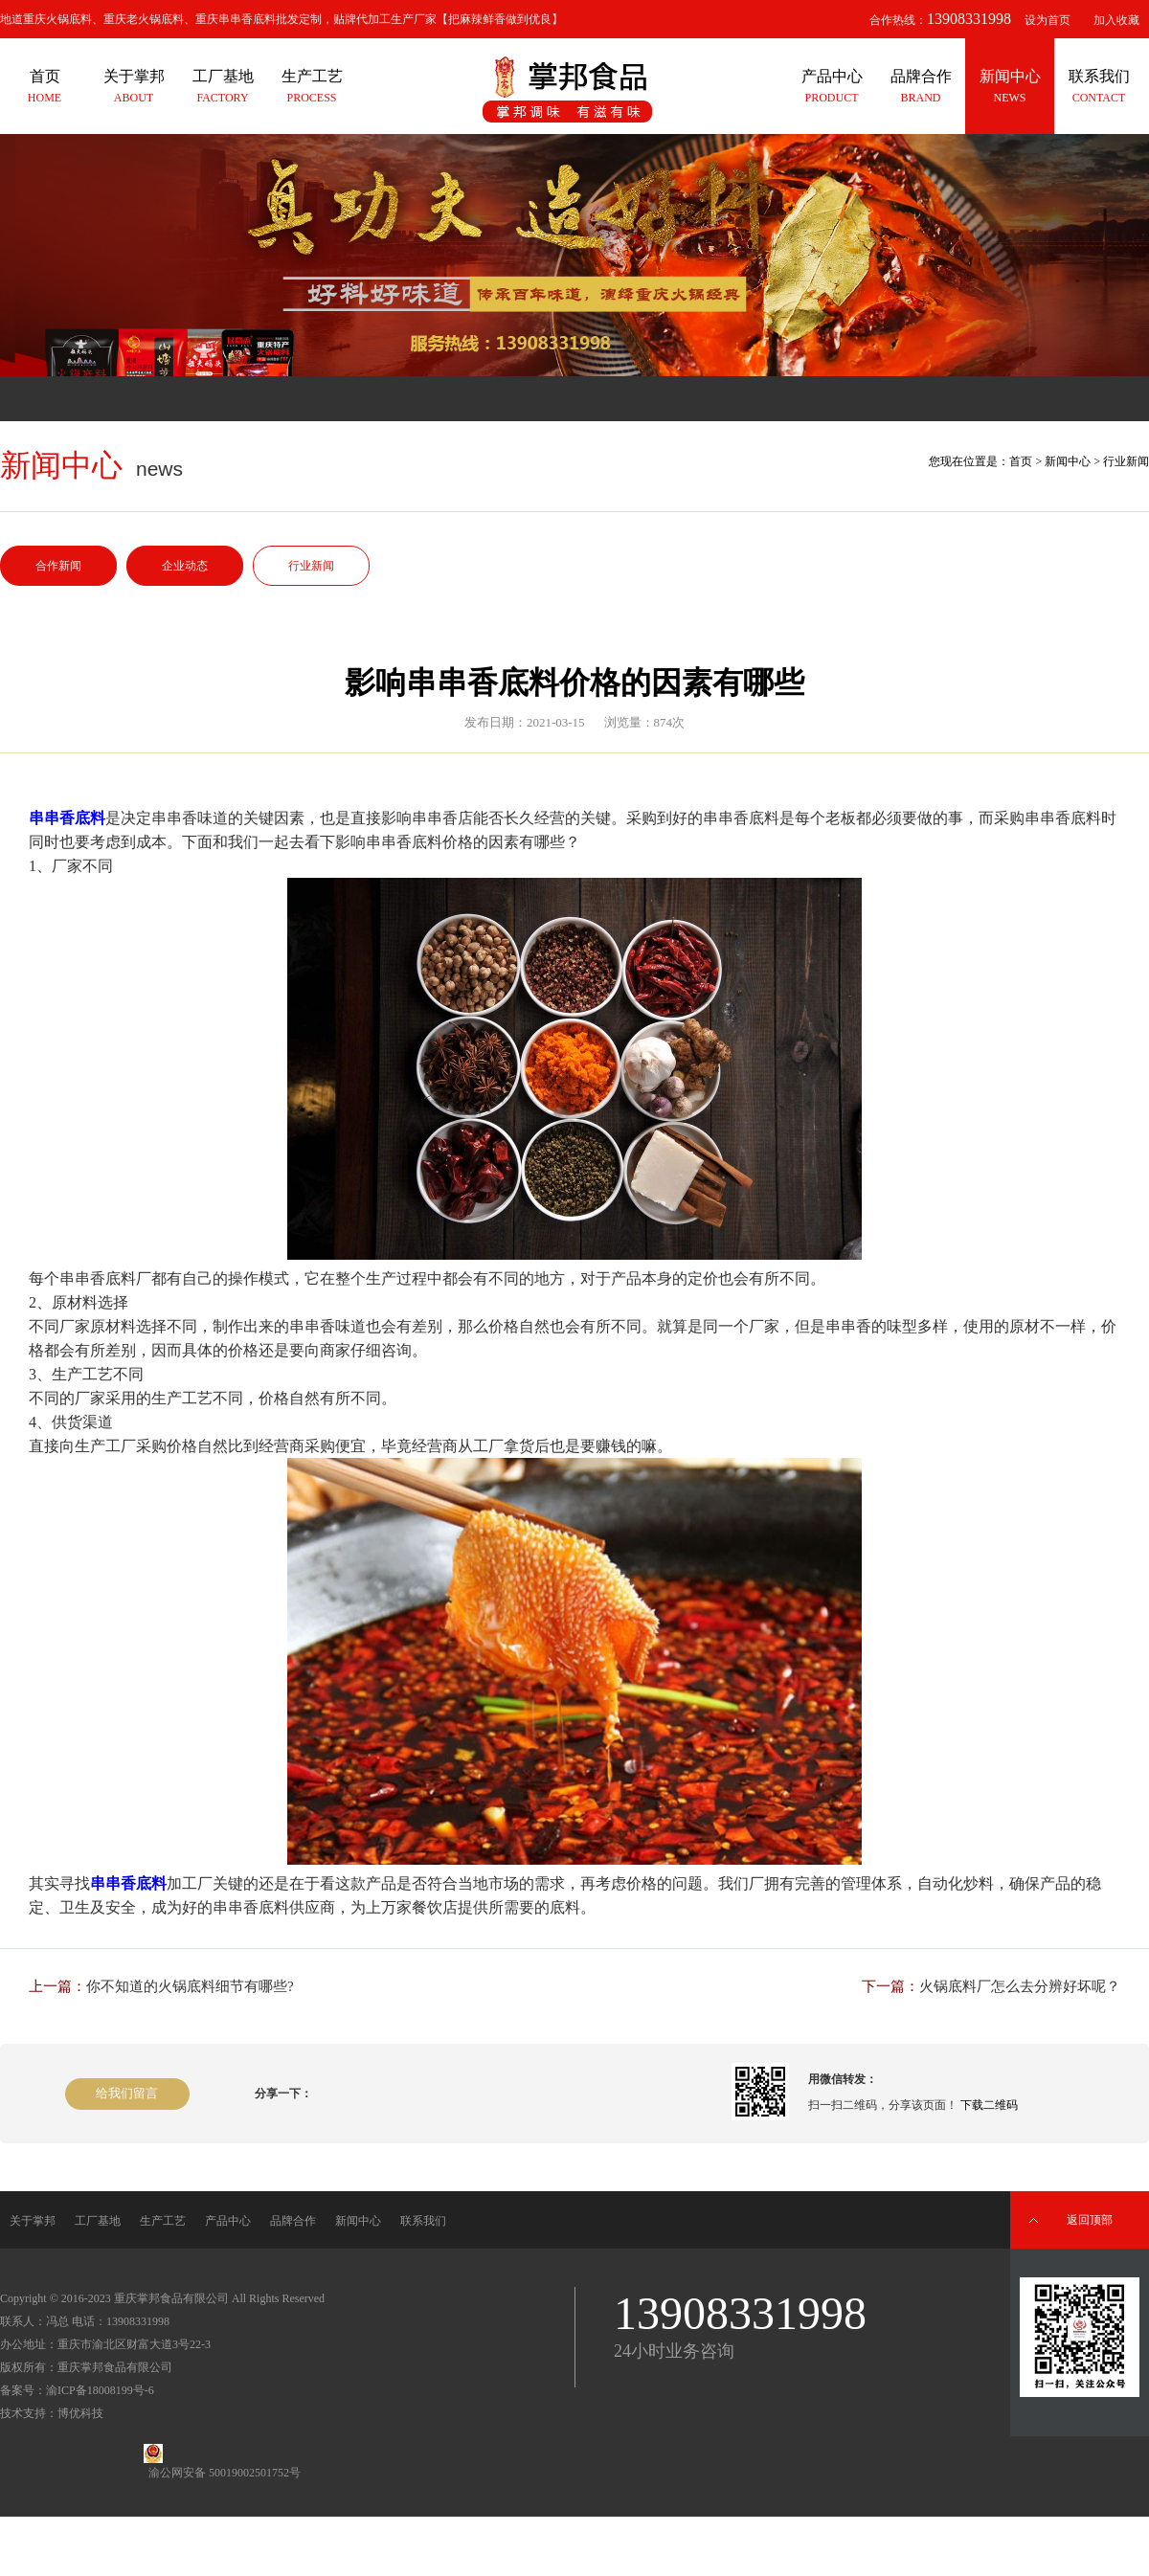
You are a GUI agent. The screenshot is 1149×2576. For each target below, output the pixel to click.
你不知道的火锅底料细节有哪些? (190, 1986)
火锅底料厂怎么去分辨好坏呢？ (1019, 1986)
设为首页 (1047, 20)
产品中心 (228, 2221)
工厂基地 (98, 2221)
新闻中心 (1068, 461)
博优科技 (80, 2413)
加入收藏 (1116, 20)
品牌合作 (293, 2221)
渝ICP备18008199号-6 (100, 2390)
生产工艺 (163, 2221)
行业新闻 (311, 565)
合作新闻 (58, 565)
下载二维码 (989, 2105)
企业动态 (185, 565)
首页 (1020, 461)
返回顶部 (1090, 2220)
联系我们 (423, 2221)
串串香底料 (67, 818)
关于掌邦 (33, 2221)
